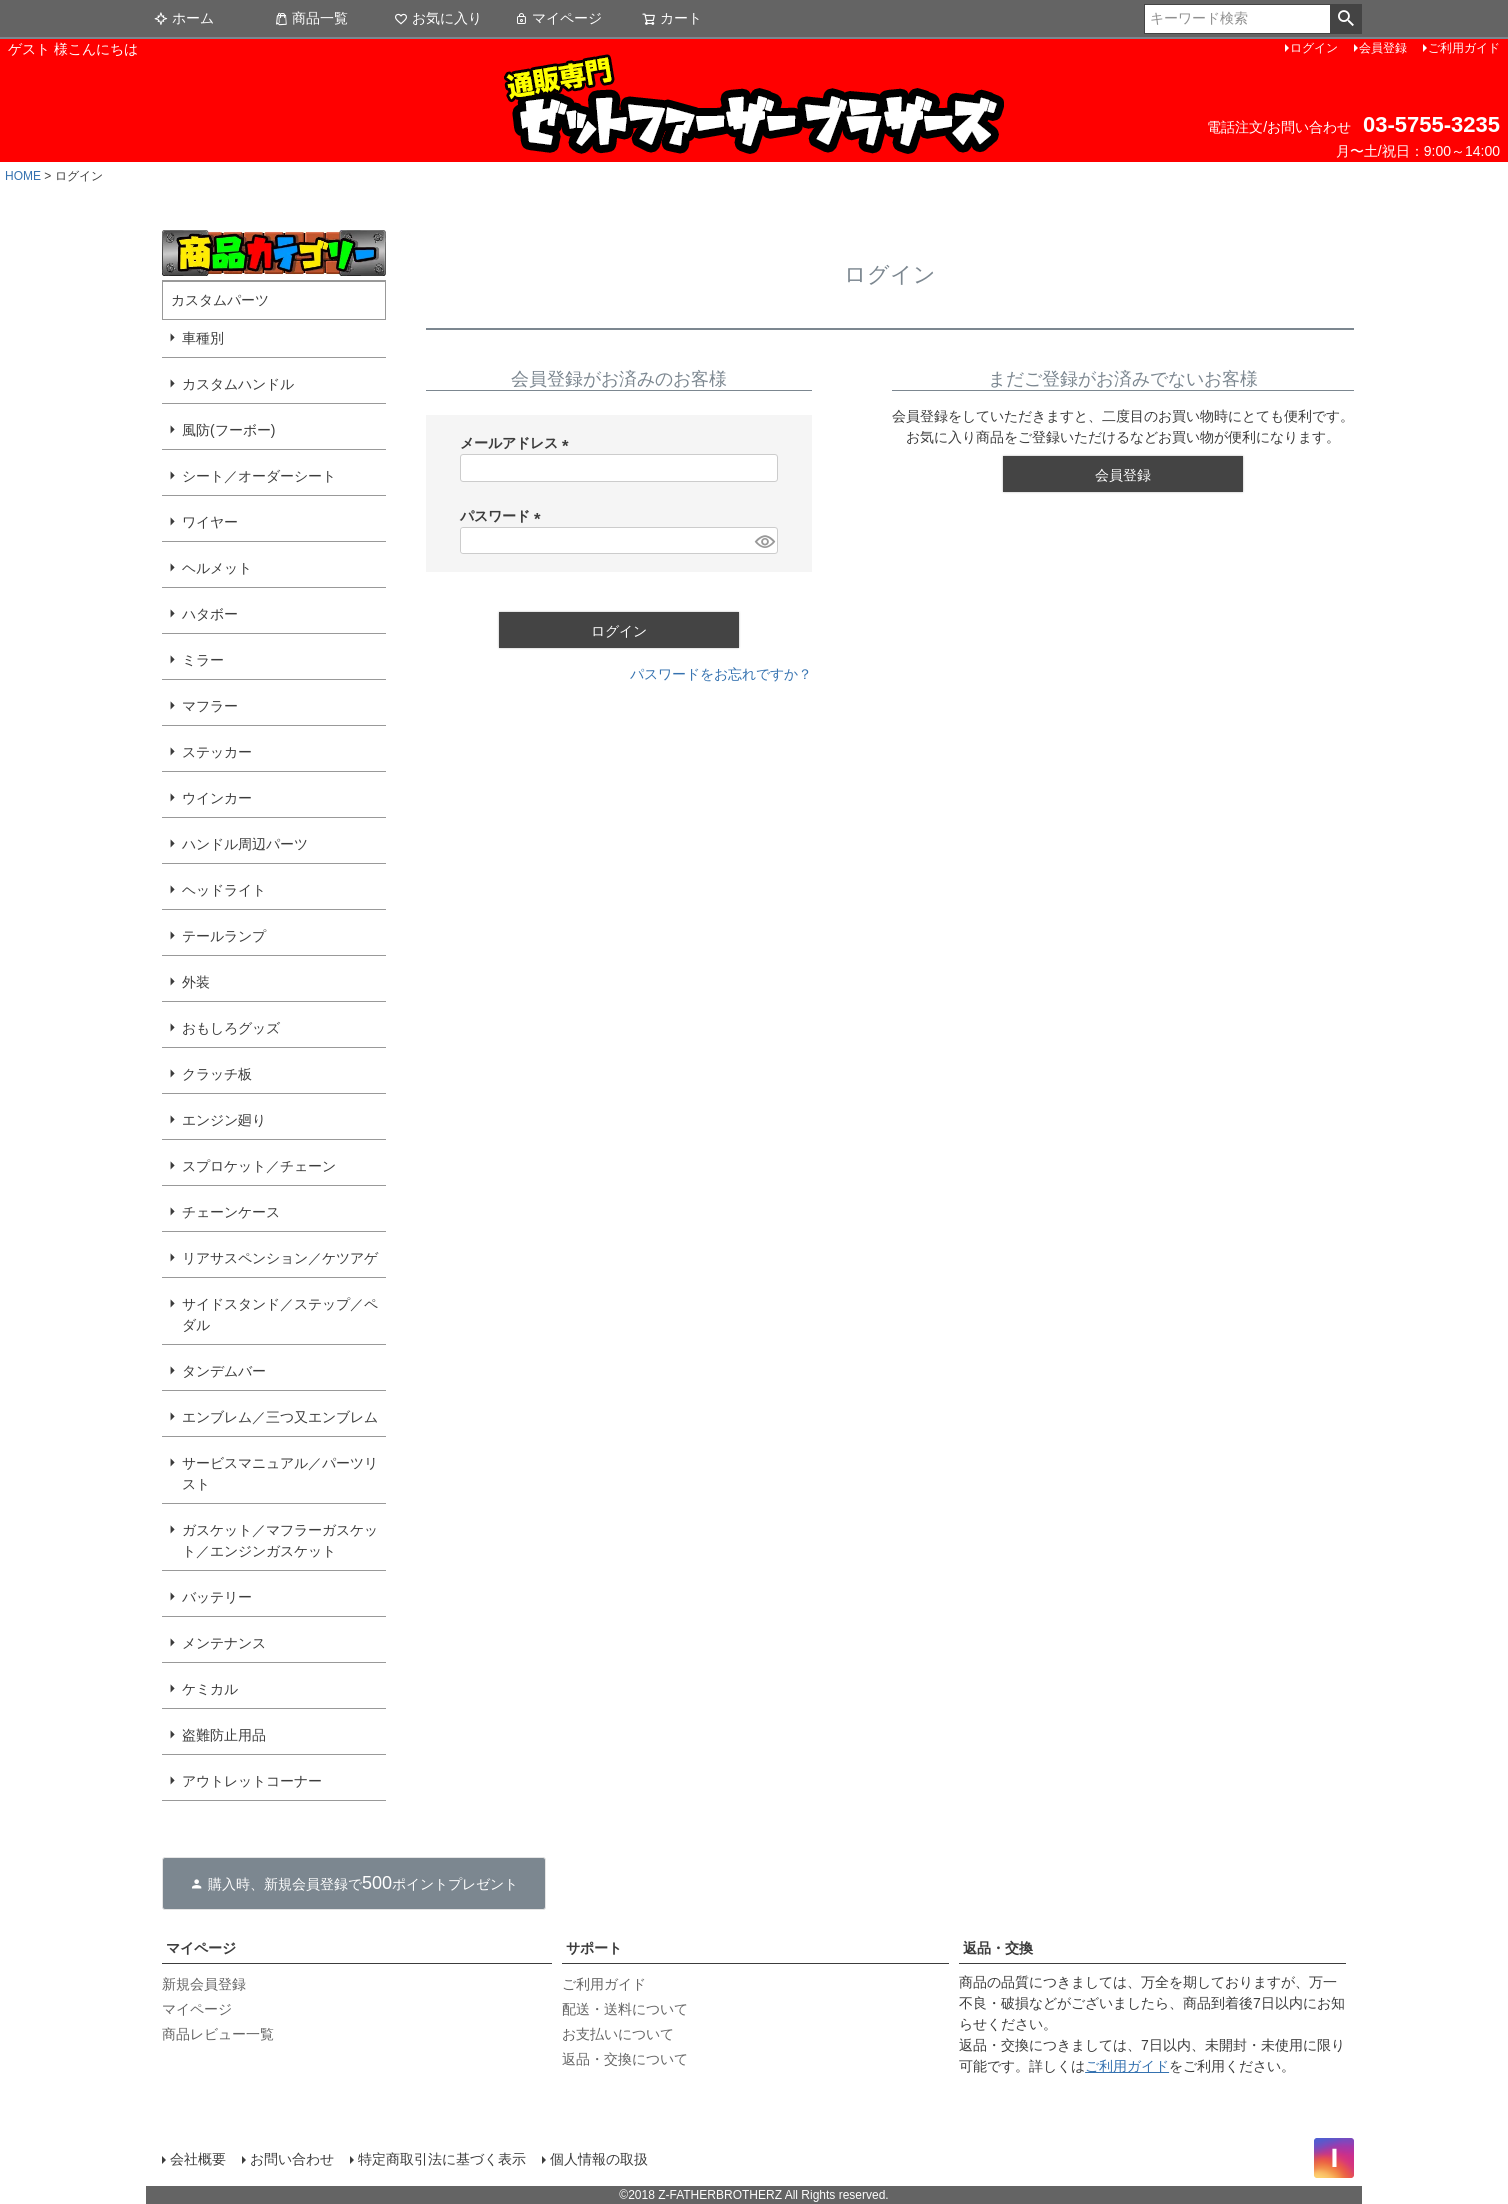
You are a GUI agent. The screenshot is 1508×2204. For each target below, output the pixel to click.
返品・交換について (625, 2059)
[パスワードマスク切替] (763, 541)
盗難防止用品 (224, 1735)
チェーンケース (231, 1212)
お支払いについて (618, 2034)
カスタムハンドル (238, 384)
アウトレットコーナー (252, 1781)
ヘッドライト (224, 890)
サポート (594, 1948)
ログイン (1314, 48)
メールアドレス (518, 443)
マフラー (210, 706)
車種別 (203, 338)
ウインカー (217, 798)
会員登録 (1383, 48)
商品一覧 (311, 18)
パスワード (504, 516)
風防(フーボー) (228, 430)
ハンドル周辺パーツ (245, 844)
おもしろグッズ (231, 1028)
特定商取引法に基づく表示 (442, 2159)
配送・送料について (625, 2009)
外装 (196, 982)
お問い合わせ (292, 2159)
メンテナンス (224, 1643)
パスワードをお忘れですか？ (721, 674)
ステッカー (217, 752)
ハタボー (210, 614)
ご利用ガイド (1464, 48)
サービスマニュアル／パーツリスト (280, 1473)
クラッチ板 (217, 1074)
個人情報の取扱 (599, 2159)
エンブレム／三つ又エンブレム (280, 1417)
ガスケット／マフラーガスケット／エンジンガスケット (280, 1540)
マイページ (558, 18)
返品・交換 (998, 1948)
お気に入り (438, 18)
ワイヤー (210, 522)
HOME (23, 176)
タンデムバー (224, 1371)
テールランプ (224, 936)
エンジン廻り (224, 1120)
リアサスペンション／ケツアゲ (280, 1258)
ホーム (184, 18)
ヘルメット (217, 568)
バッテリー (217, 1597)
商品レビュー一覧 (218, 2034)
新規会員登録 (204, 1984)
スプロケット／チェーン (259, 1166)
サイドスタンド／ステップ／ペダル (280, 1314)
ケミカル (210, 1689)
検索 (1345, 19)
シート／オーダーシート (259, 476)
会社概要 (198, 2159)
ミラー (203, 660)
